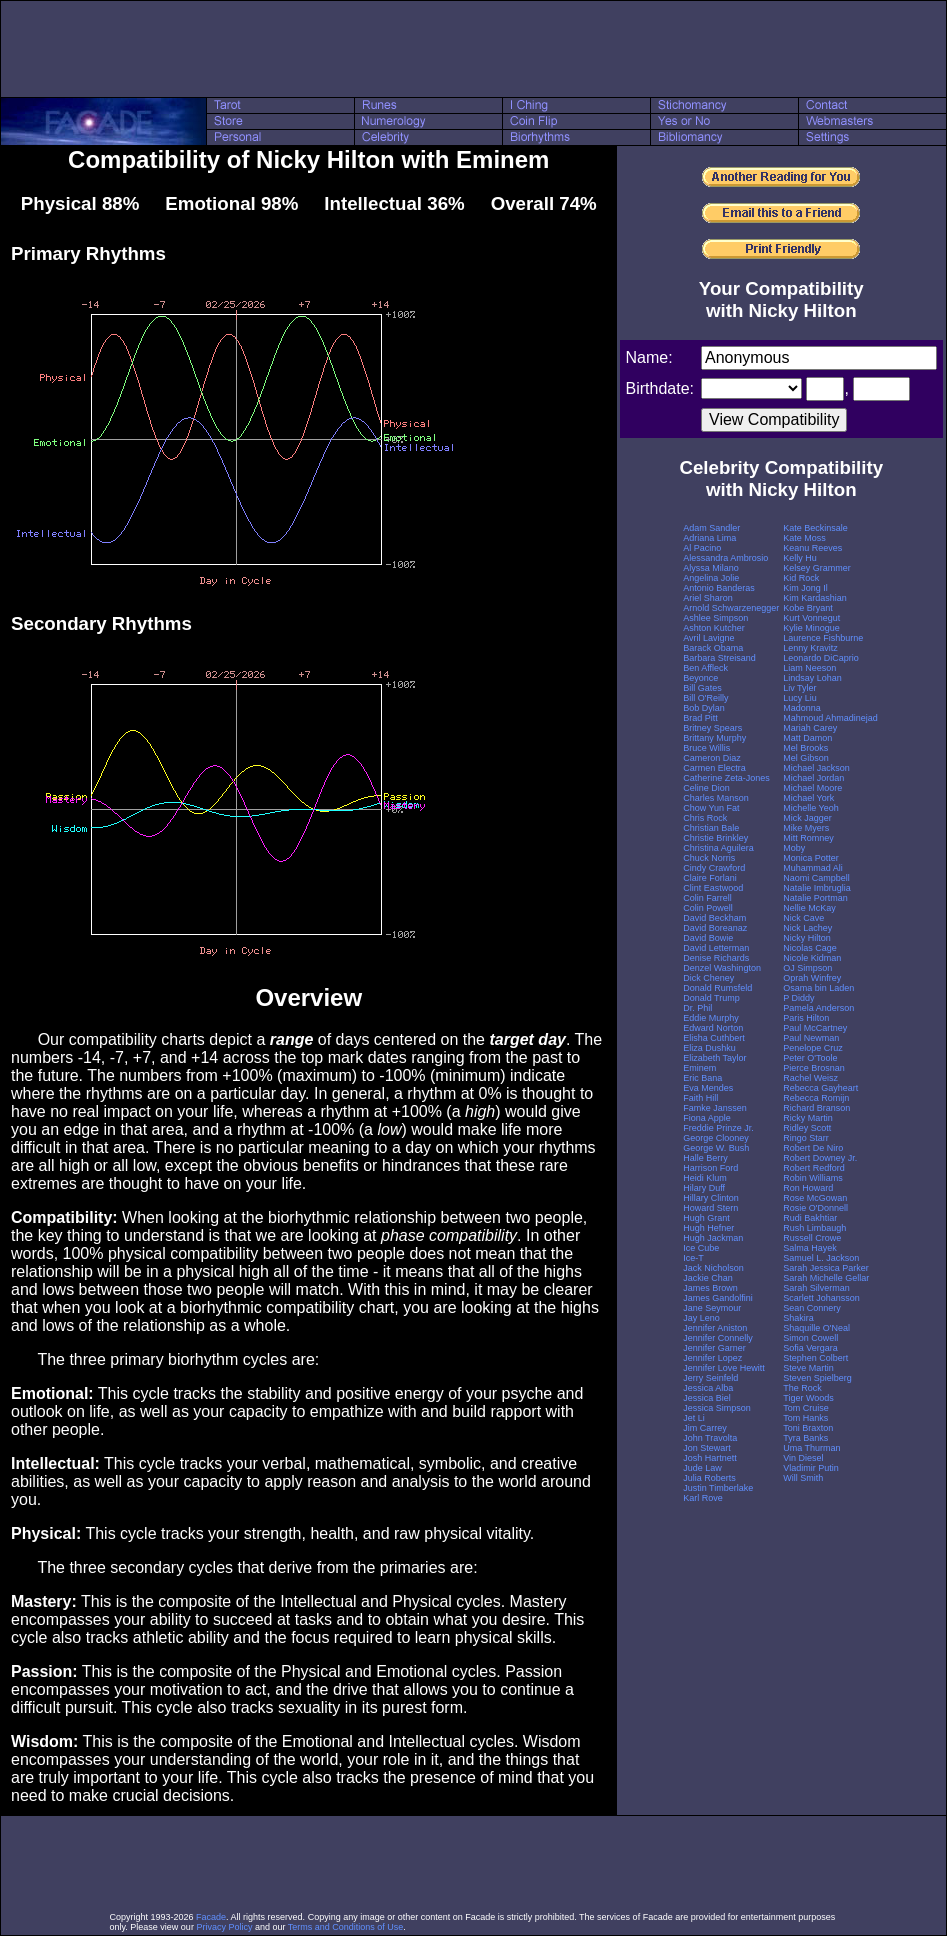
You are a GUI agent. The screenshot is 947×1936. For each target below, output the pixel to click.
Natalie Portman (815, 898)
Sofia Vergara (810, 1348)
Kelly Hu (800, 558)
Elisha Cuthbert (714, 1038)
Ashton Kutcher (714, 628)
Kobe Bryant (808, 608)
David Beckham (714, 918)
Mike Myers (806, 828)
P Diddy (798, 998)
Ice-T (693, 1258)
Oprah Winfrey (812, 978)
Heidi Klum (705, 1178)
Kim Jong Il (805, 588)
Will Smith (803, 1478)
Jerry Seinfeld (710, 1378)
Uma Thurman (811, 1448)
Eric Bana (702, 1078)
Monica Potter (811, 858)
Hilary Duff (704, 1188)
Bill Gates (702, 688)
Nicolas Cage (810, 948)
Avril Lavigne (708, 638)
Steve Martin (808, 1368)
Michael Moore (812, 788)
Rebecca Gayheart (820, 1088)
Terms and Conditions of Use (346, 1927)
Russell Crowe (812, 1238)
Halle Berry (705, 1158)
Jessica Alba (708, 1388)
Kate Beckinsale (815, 528)
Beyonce (700, 678)
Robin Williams (813, 1178)
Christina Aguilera (718, 848)
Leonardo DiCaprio (821, 658)
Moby (794, 848)
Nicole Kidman (812, 958)
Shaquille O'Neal (816, 1328)
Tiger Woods (808, 1398)
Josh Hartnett (710, 1458)
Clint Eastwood (713, 888)
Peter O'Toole (810, 1058)
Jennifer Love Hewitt (724, 1368)
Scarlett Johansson (821, 1298)
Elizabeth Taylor (714, 1058)
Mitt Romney (808, 838)
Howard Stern (710, 1208)
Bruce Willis (706, 748)
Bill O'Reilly (705, 698)
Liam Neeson (809, 668)
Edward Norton (713, 1028)
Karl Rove (703, 1498)
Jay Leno (701, 1318)
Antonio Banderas (719, 588)
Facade (211, 1917)
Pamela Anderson (818, 1008)
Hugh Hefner (708, 1228)
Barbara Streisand (719, 658)
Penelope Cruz (813, 1048)
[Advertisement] (474, 49)
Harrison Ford (710, 1168)
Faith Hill (700, 1098)
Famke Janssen (715, 1108)
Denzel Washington (722, 968)
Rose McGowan (815, 1198)
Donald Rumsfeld (717, 988)
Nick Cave (803, 918)
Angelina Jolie (711, 578)
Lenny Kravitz (810, 648)
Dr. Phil (697, 1008)
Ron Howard (808, 1188)
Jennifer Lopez (712, 1358)
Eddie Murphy (711, 1018)
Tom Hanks (805, 1418)
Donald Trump (711, 998)
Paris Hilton (806, 1018)
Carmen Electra (714, 768)
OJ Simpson (807, 968)
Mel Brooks (805, 748)
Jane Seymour (712, 1308)
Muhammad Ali (813, 868)
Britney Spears (712, 728)
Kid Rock (801, 578)
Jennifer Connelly (718, 1338)
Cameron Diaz (712, 758)
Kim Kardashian (815, 598)
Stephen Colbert (815, 1358)
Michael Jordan (813, 778)
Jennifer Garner (714, 1348)
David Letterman (716, 948)
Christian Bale (711, 828)
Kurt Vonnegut (811, 618)
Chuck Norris (709, 858)
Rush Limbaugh (814, 1228)
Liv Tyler (799, 688)
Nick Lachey (807, 928)
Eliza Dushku (709, 1048)
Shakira (798, 1318)
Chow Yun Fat (711, 808)
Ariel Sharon (708, 598)
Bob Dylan (704, 708)
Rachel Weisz (810, 1078)
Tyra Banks (805, 1438)
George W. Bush (716, 1148)
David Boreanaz (715, 928)
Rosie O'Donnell (815, 1208)
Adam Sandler (711, 528)
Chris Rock (705, 818)
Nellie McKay (809, 908)
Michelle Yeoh (811, 808)
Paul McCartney (815, 1028)
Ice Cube (701, 1248)
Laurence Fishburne (823, 638)
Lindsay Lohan (812, 678)
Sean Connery (812, 1308)
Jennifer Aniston (715, 1328)
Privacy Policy (224, 1927)
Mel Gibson (806, 758)
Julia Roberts (709, 1478)
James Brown (710, 1288)
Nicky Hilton (807, 938)
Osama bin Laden (818, 988)
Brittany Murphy (714, 738)
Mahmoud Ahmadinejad (830, 718)
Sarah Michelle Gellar (826, 1278)
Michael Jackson (816, 768)
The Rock (802, 1388)
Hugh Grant (706, 1218)
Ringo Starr (806, 1138)
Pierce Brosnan (814, 1068)
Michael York (808, 798)
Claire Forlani (710, 878)
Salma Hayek (810, 1248)
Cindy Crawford (714, 868)
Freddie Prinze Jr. (718, 1128)
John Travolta (710, 1438)
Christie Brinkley (715, 838)
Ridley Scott (807, 1128)
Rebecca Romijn (816, 1098)
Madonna (802, 708)
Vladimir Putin (811, 1468)
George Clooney (716, 1138)
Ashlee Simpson (715, 618)
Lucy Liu (800, 698)
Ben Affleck (705, 668)
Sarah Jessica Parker (826, 1268)
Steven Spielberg (817, 1378)
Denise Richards (716, 958)
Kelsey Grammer (817, 568)
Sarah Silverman (816, 1288)
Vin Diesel (803, 1458)
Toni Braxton (808, 1428)
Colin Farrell (707, 898)
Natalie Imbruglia (817, 888)
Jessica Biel (707, 1398)
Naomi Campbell (816, 878)
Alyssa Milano (711, 568)
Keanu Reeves (812, 548)
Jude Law (702, 1468)
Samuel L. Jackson (821, 1258)
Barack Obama (713, 648)
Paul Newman (811, 1038)
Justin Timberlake (718, 1488)
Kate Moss (804, 538)
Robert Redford (814, 1168)
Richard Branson (816, 1108)
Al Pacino (702, 548)
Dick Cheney (708, 978)
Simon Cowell (810, 1338)
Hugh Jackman (713, 1238)
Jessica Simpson (717, 1408)
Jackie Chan (708, 1278)
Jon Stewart (707, 1448)
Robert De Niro (813, 1148)
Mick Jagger (807, 818)
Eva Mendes (708, 1088)
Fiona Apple (707, 1118)
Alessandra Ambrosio (725, 558)
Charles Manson (716, 798)
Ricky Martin (808, 1118)
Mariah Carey (810, 728)
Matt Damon (807, 738)
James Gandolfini (718, 1298)
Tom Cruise (806, 1408)
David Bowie (708, 938)
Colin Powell (708, 908)
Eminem (699, 1068)
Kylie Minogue (811, 628)
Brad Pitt (700, 718)
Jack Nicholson (713, 1268)
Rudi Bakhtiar (810, 1218)
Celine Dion (706, 788)
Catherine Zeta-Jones (726, 778)
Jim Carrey (705, 1428)
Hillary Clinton (711, 1198)
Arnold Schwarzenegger (731, 608)
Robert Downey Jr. (820, 1158)
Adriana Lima (709, 538)
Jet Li (694, 1418)
